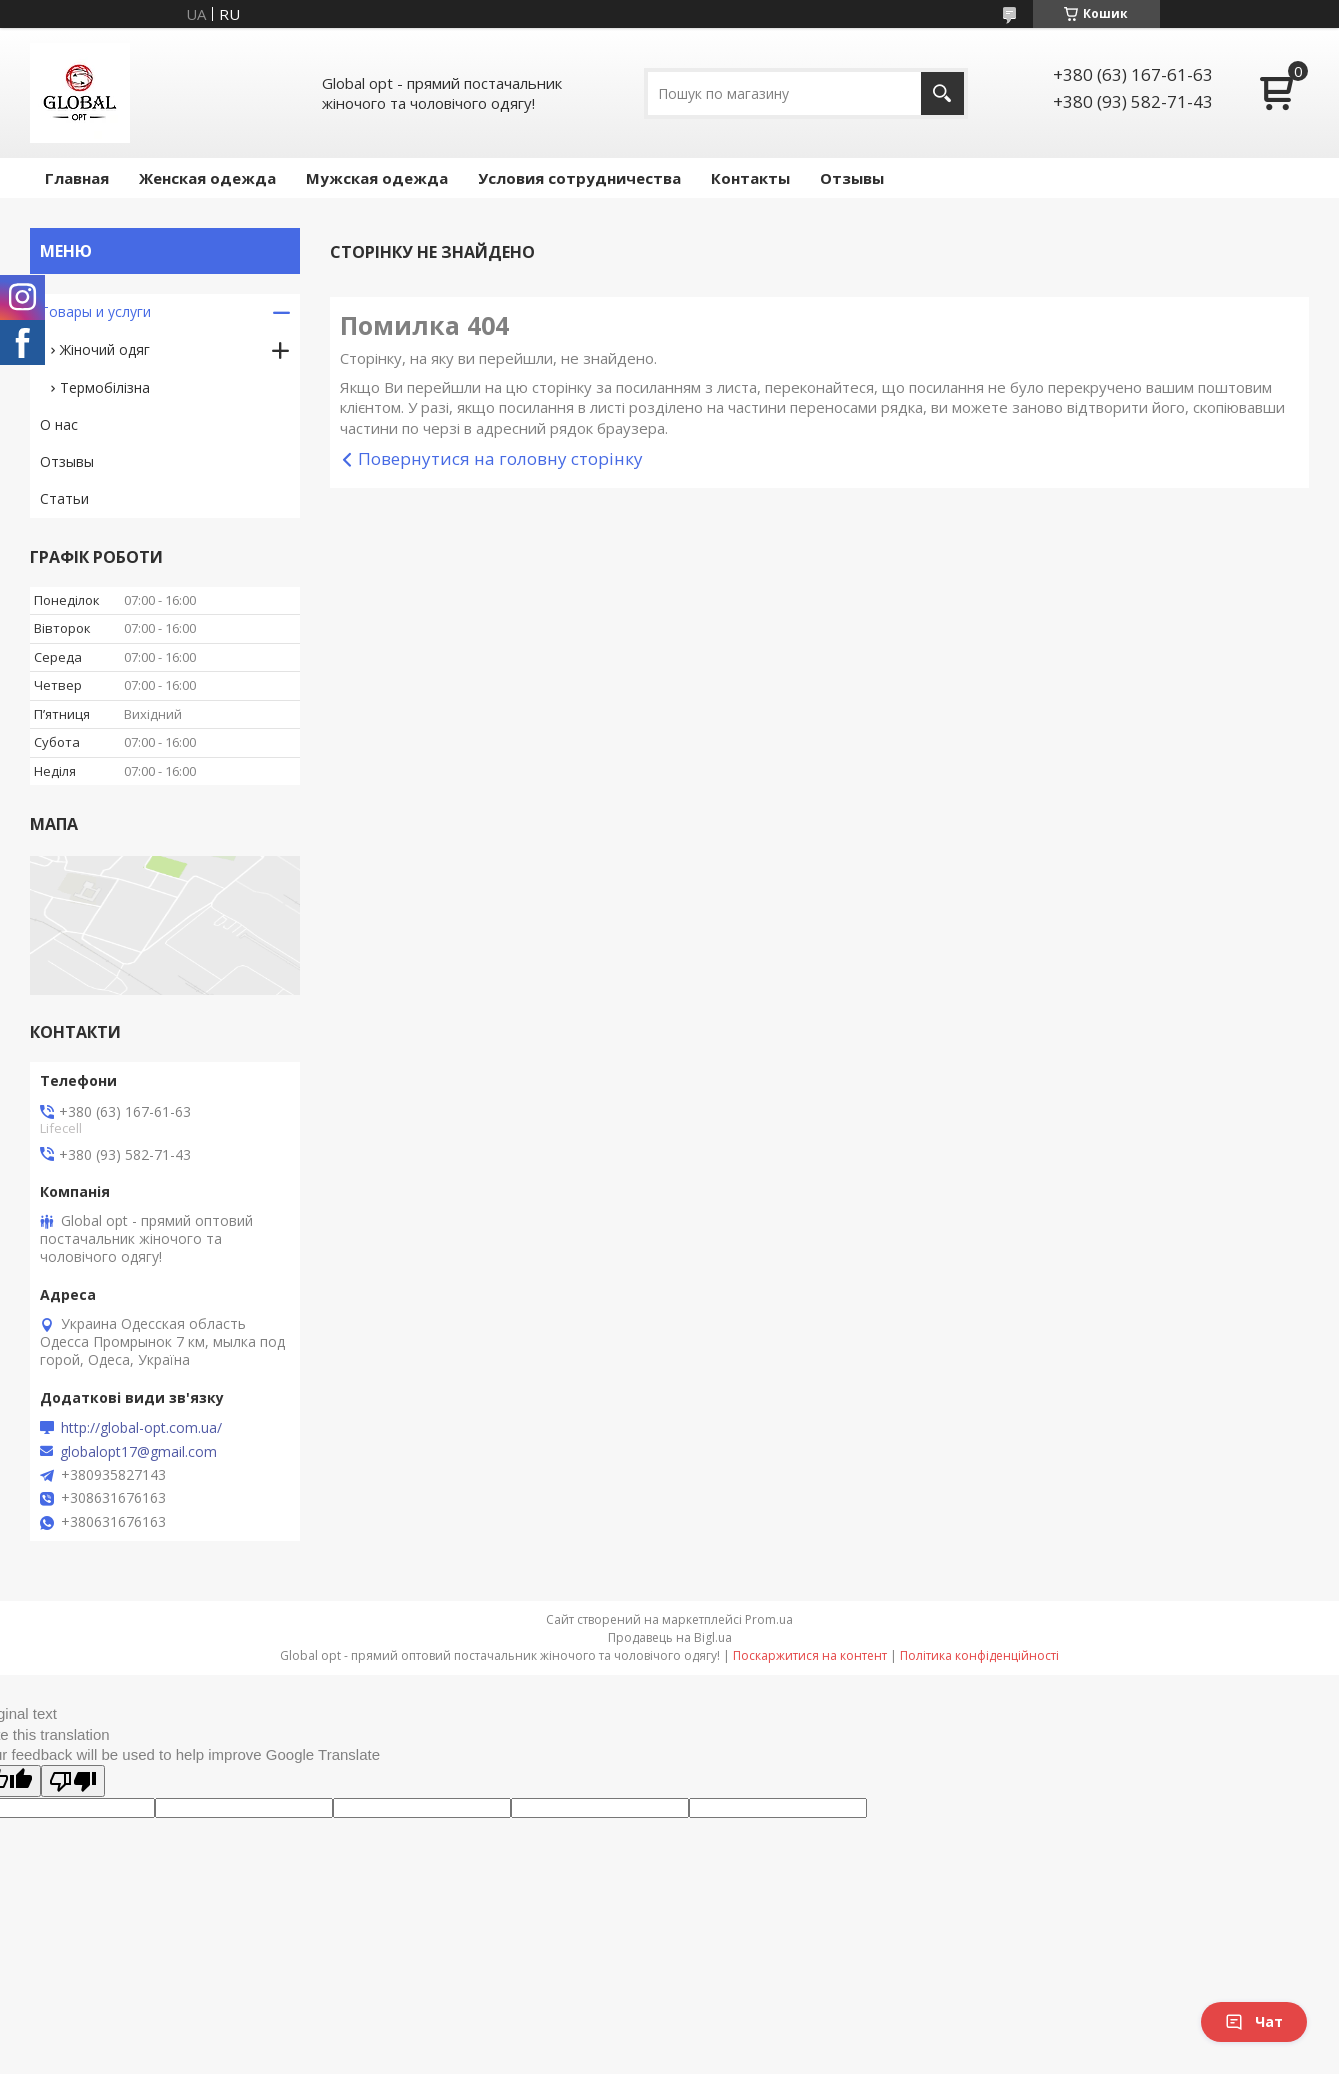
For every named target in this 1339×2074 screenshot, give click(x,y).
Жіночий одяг (105, 349)
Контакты (750, 178)
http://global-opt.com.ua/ (141, 1428)
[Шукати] (942, 93)
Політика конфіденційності (979, 1655)
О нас (59, 424)
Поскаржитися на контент (810, 1655)
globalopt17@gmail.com (138, 1452)
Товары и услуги (95, 311)
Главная (77, 178)
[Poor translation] (73, 1781)
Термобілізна (105, 387)
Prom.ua (769, 1619)
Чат (1254, 2021)
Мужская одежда (377, 178)
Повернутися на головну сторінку (500, 458)
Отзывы (852, 178)
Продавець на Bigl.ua (670, 1637)
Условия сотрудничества (579, 178)
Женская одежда (207, 178)
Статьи (64, 498)
